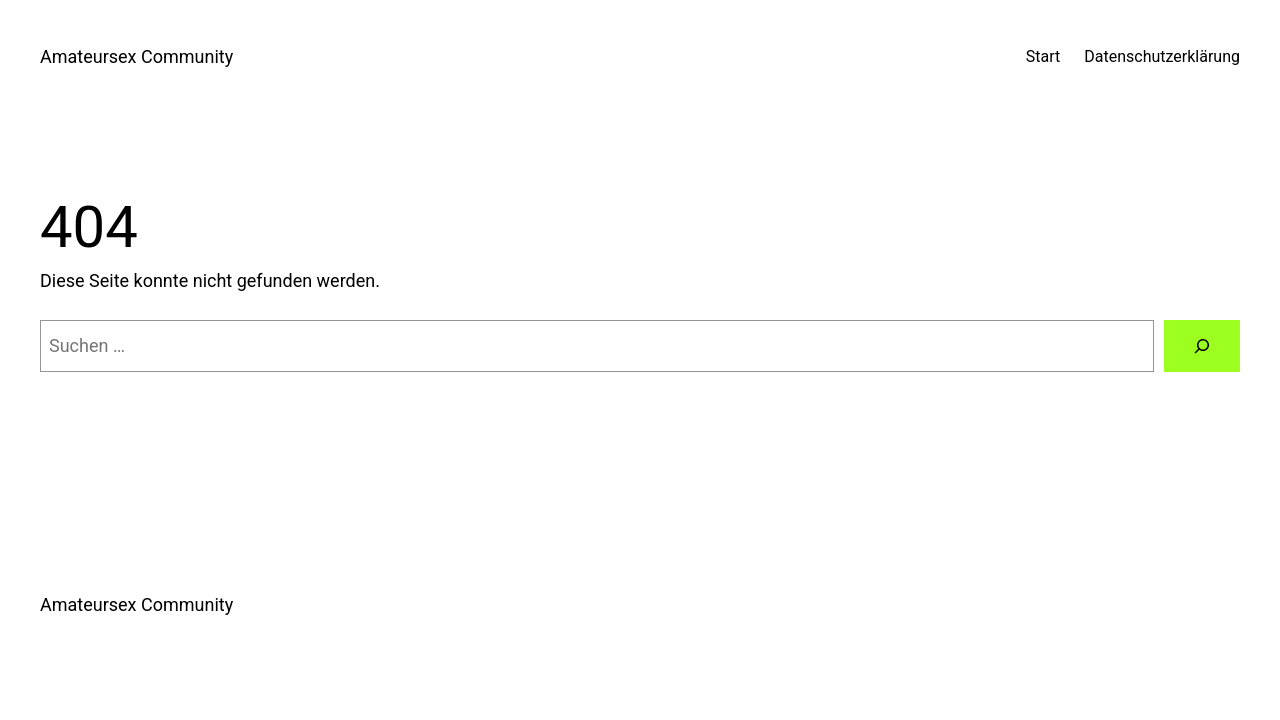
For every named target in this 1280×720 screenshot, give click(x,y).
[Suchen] (1202, 346)
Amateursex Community (136, 56)
